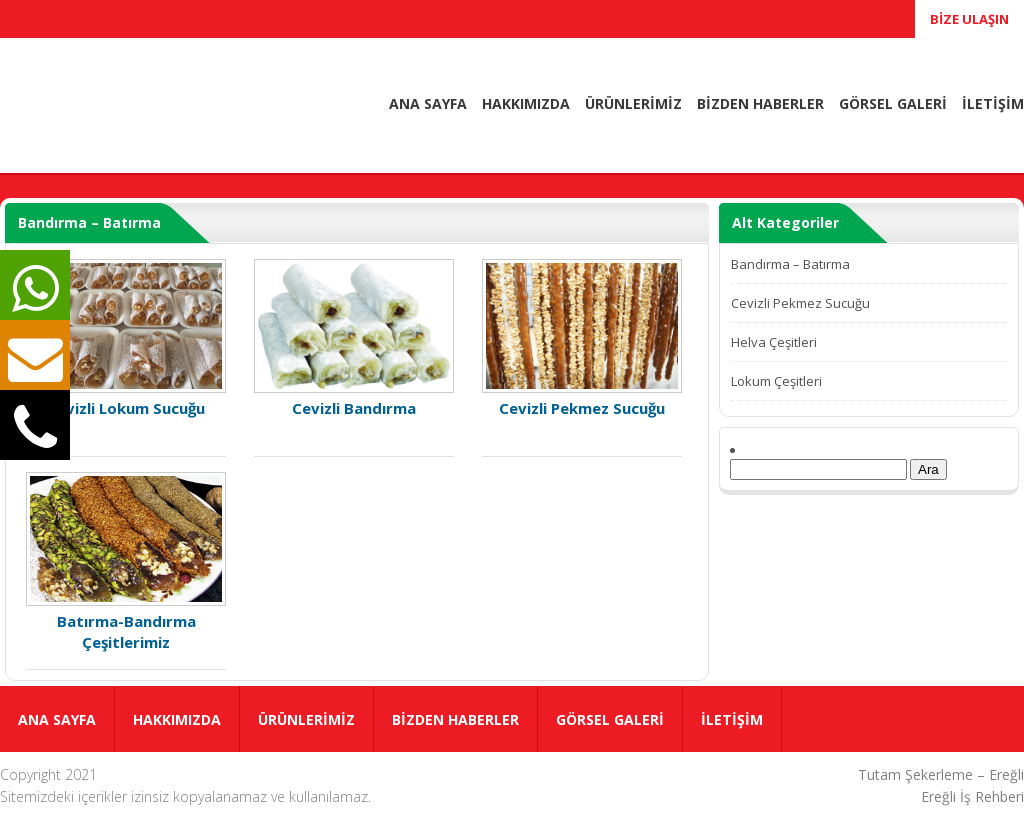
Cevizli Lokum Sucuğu (126, 338)
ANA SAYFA (428, 103)
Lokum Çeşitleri (776, 381)
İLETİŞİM (993, 103)
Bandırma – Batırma (790, 264)
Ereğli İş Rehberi (972, 796)
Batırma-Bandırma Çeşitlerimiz (126, 562)
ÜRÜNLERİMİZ (633, 103)
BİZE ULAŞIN (969, 19)
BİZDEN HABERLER (760, 103)
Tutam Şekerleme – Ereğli (941, 774)
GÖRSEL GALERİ (893, 103)
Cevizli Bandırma (354, 338)
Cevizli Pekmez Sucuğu (582, 338)
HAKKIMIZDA (526, 103)
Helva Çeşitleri (774, 342)
